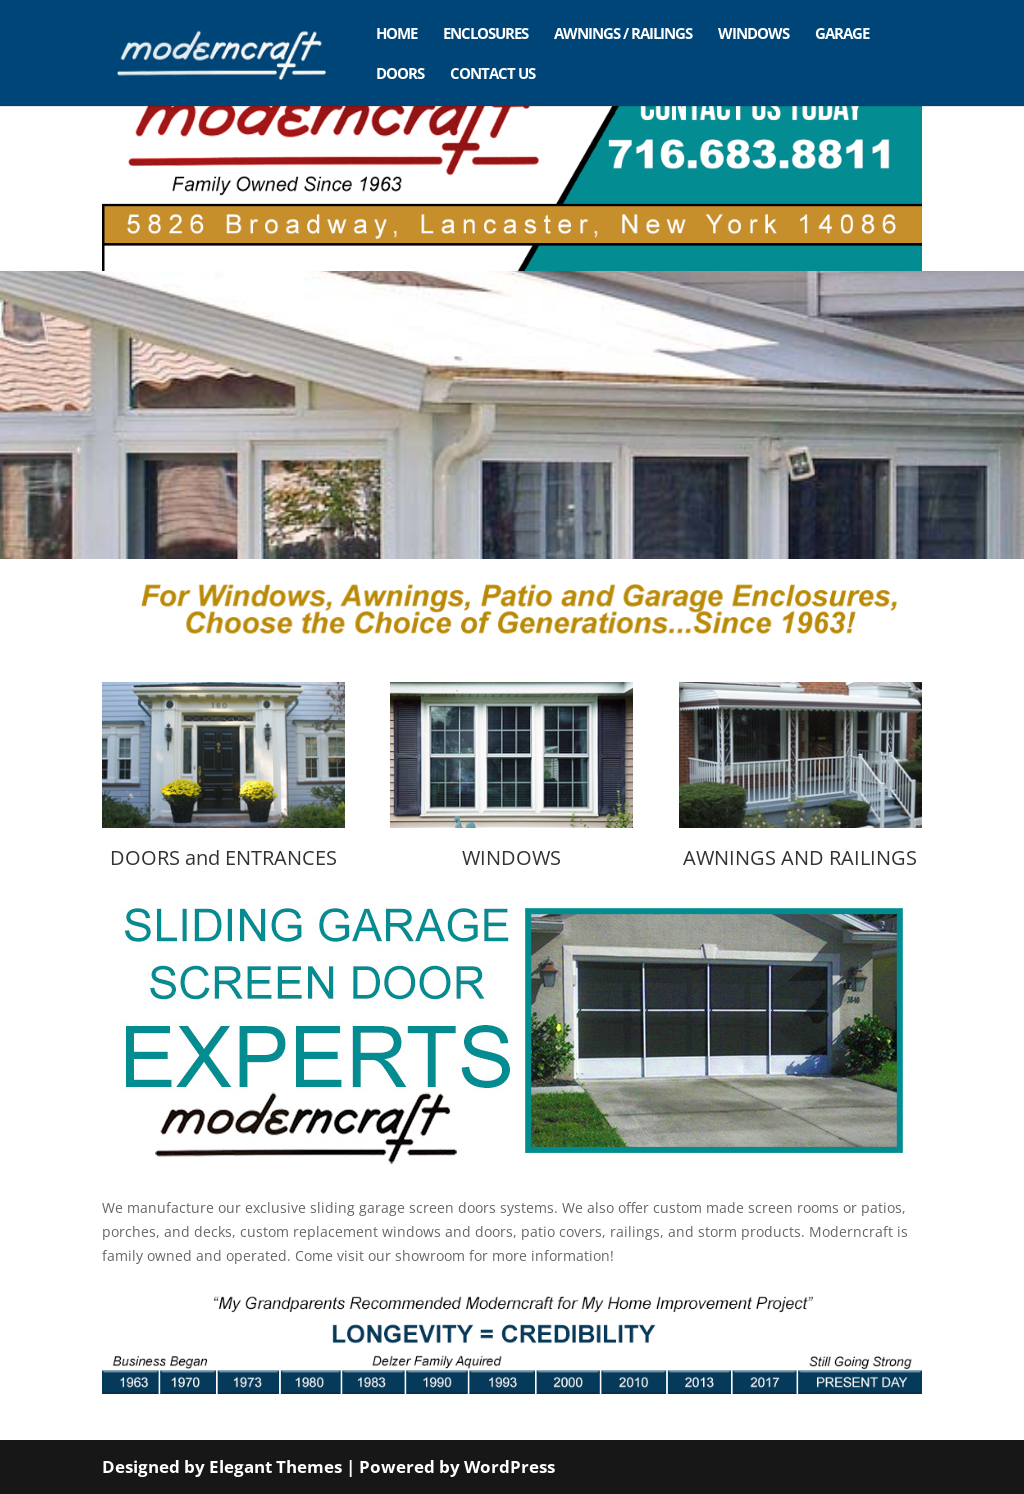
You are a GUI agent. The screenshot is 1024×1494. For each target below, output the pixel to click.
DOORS (400, 74)
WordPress (509, 1466)
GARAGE (842, 34)
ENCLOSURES (485, 34)
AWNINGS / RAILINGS (623, 34)
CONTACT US (492, 74)
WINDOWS (753, 34)
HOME (396, 34)
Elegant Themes (275, 1466)
